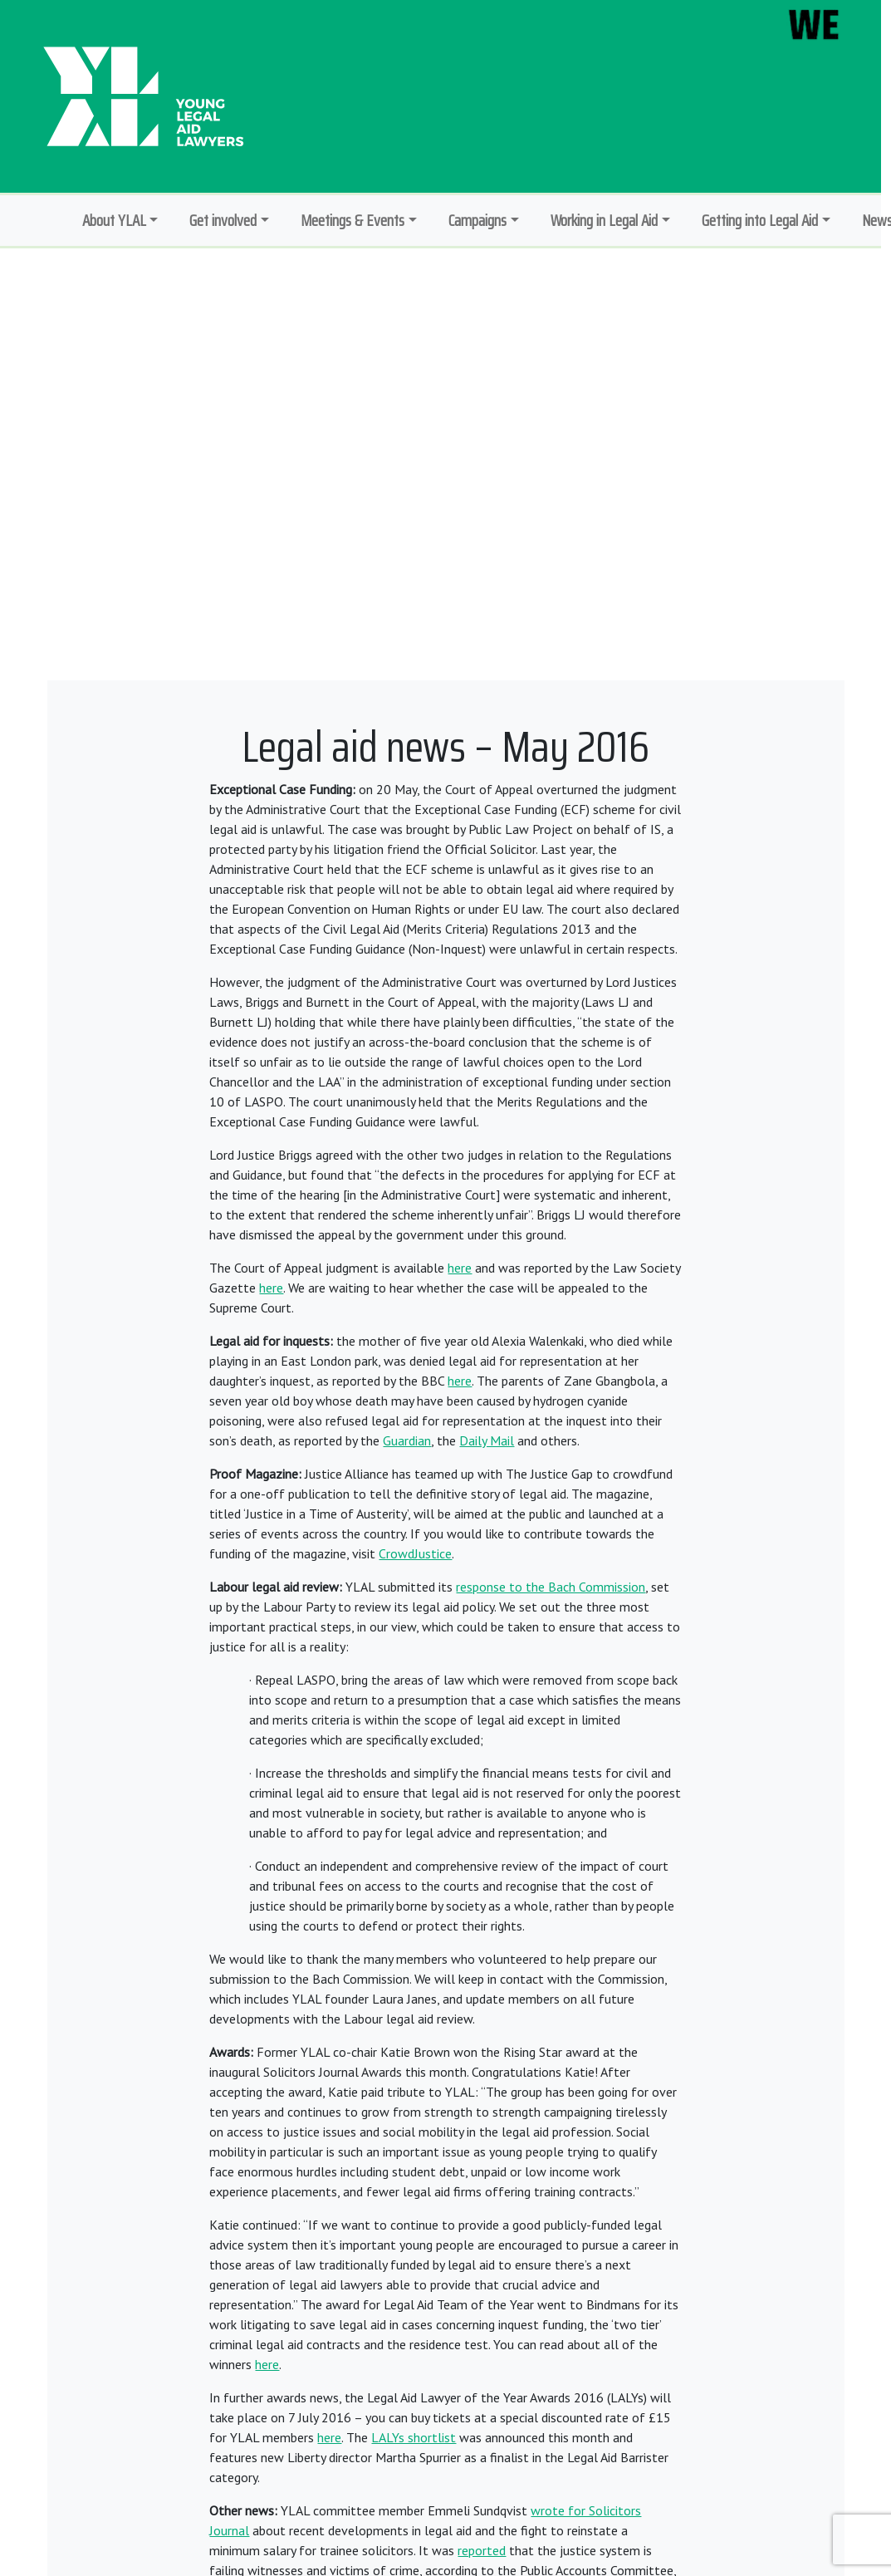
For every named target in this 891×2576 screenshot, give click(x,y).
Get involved (223, 220)
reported (482, 2550)
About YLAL (114, 220)
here (460, 1267)
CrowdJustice (415, 1553)
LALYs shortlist (413, 2437)
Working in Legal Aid (604, 220)
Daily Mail (486, 1440)
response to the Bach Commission (550, 1586)
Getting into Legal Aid (760, 220)
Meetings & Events (352, 220)
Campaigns (477, 220)
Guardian (407, 1440)
